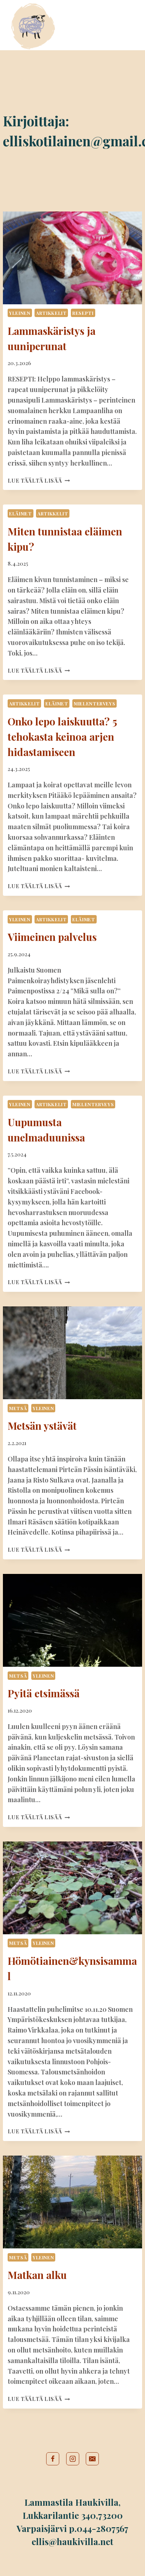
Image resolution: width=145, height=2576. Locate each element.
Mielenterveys (94, 703)
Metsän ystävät (42, 1425)
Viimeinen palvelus (52, 936)
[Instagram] (72, 2458)
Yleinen (19, 313)
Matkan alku (37, 2275)
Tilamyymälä (79, 24)
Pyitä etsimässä (44, 1693)
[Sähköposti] (92, 2458)
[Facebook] (52, 2458)
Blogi (68, 38)
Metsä (18, 1408)
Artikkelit (51, 313)
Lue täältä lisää (39, 480)
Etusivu (71, 11)
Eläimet (20, 513)
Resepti (82, 313)
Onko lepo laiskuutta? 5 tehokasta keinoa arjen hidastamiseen (62, 737)
